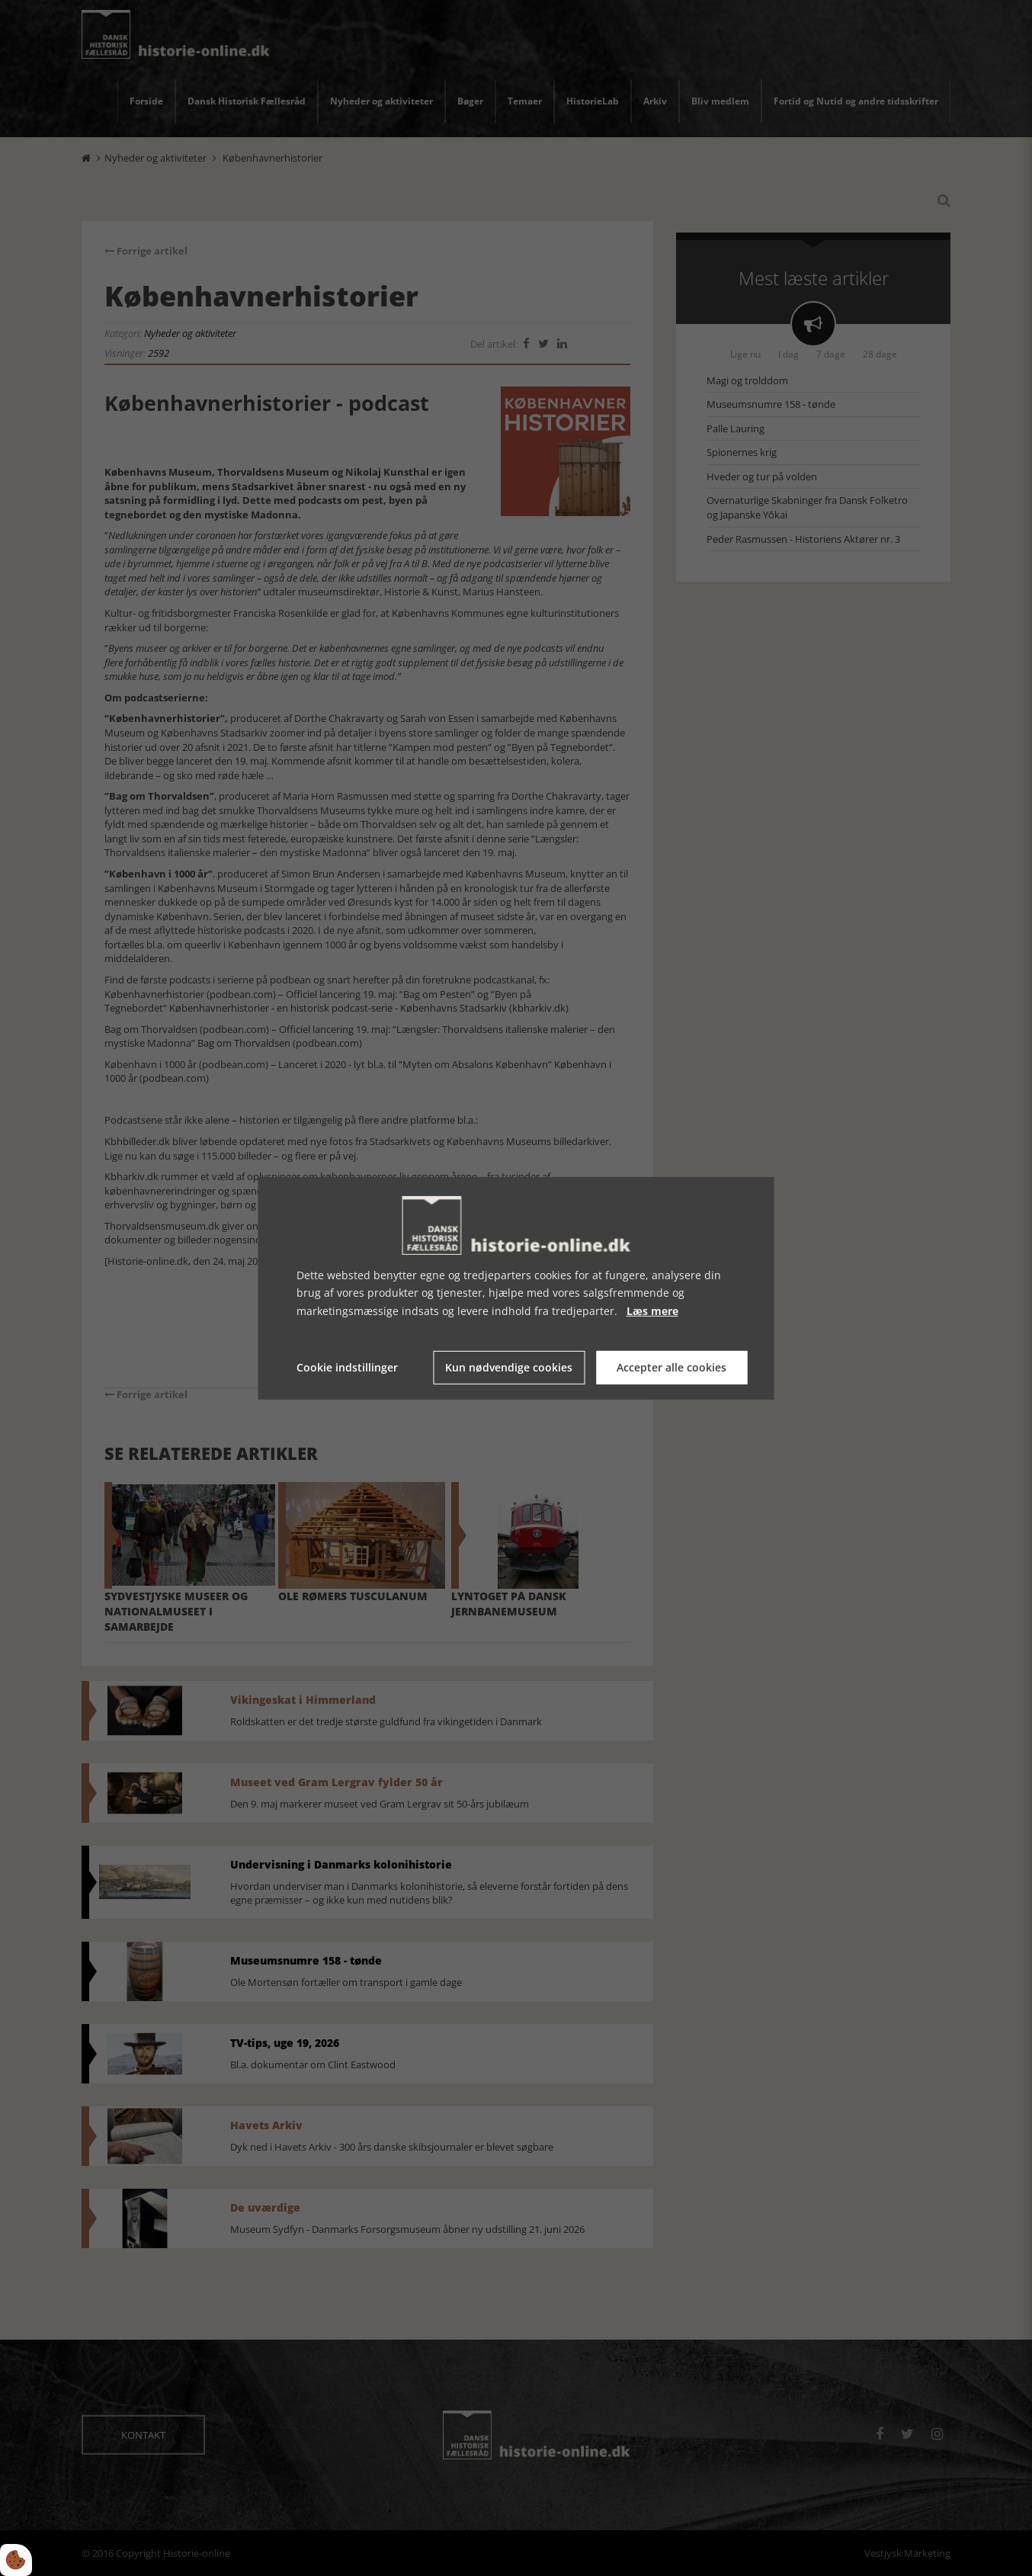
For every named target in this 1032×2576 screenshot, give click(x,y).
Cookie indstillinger (347, 1367)
